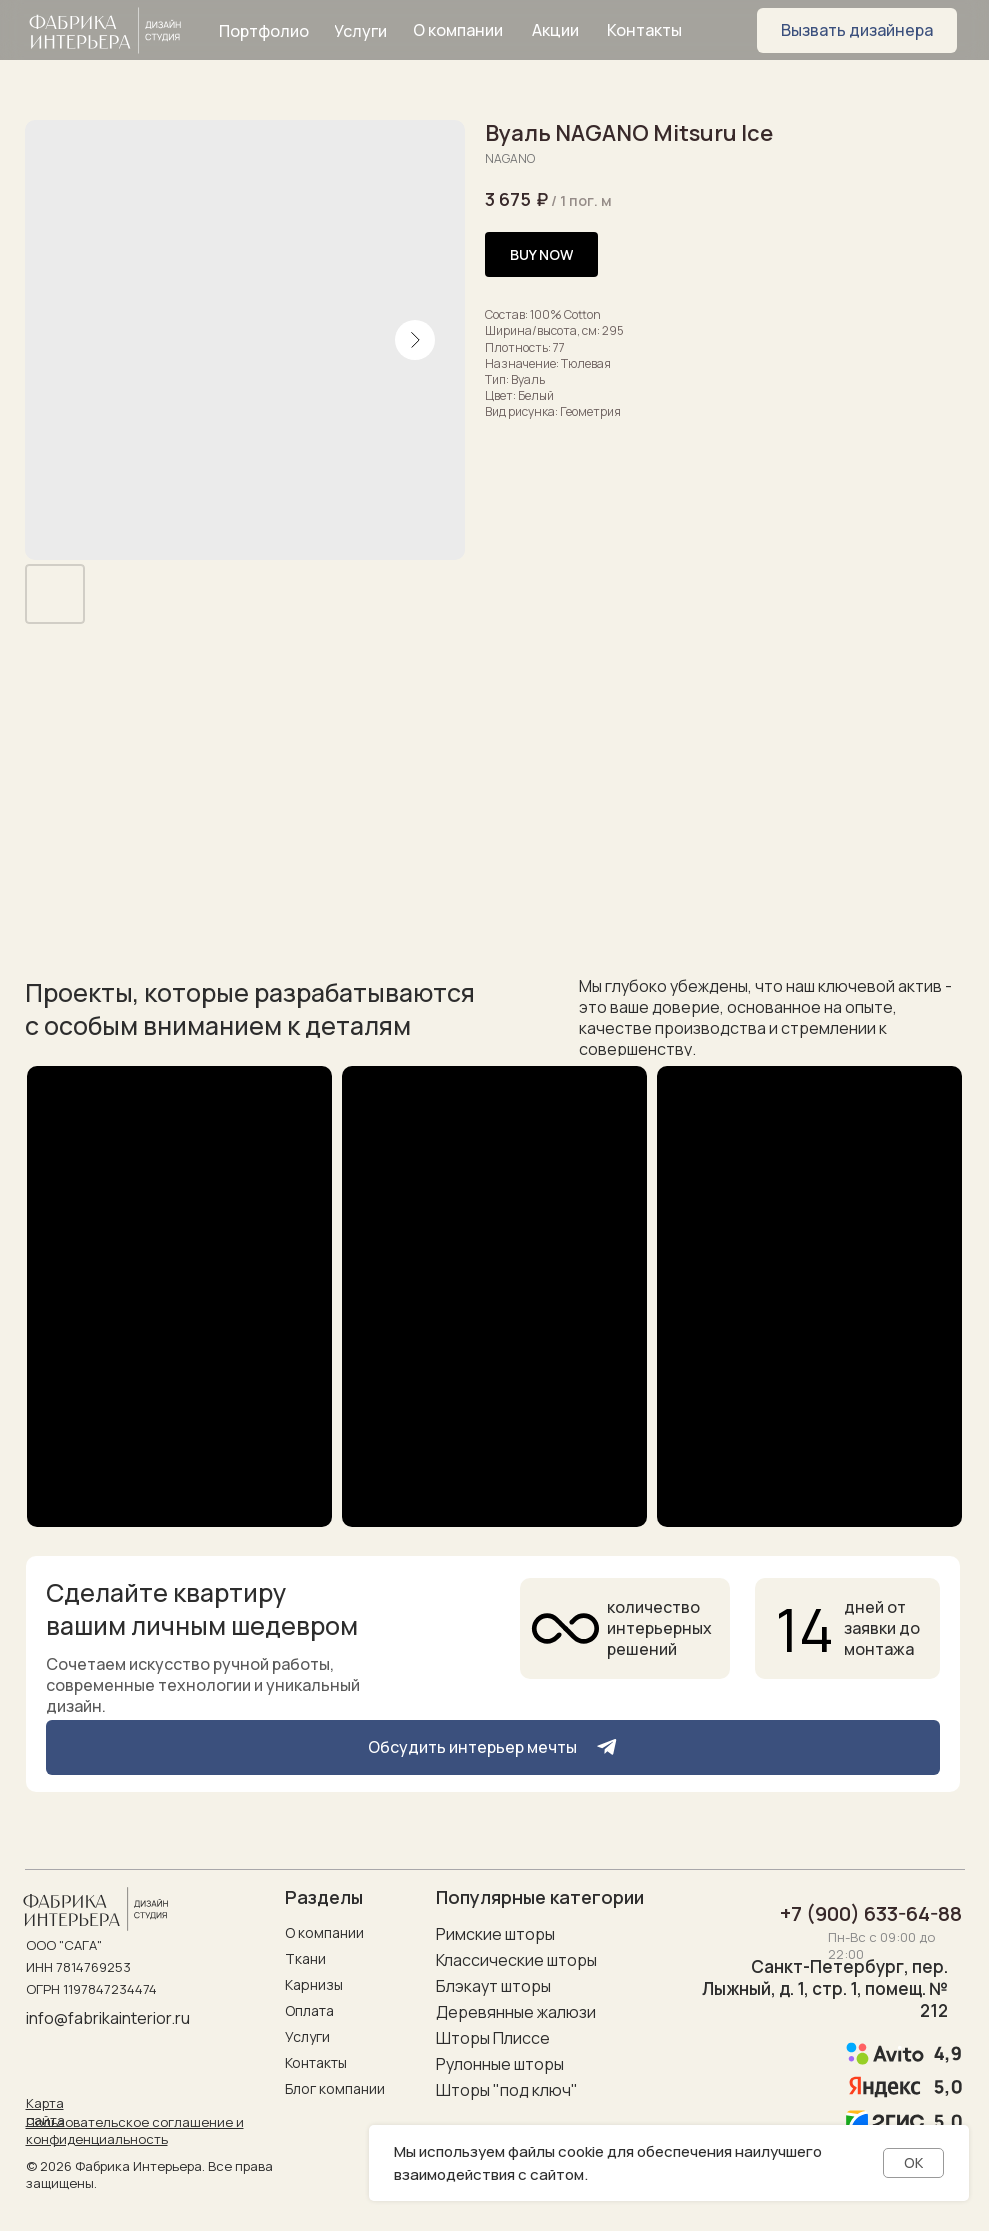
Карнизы (314, 1984)
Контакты (316, 2062)
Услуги (307, 2036)
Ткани (305, 1958)
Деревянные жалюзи (516, 2012)
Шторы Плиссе (493, 2038)
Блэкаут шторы (493, 1986)
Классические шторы (516, 1960)
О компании (324, 1932)
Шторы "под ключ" (507, 2090)
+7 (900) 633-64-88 (871, 1913)
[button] (857, 30)
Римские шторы (495, 1934)
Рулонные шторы (500, 2064)
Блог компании (335, 2088)
